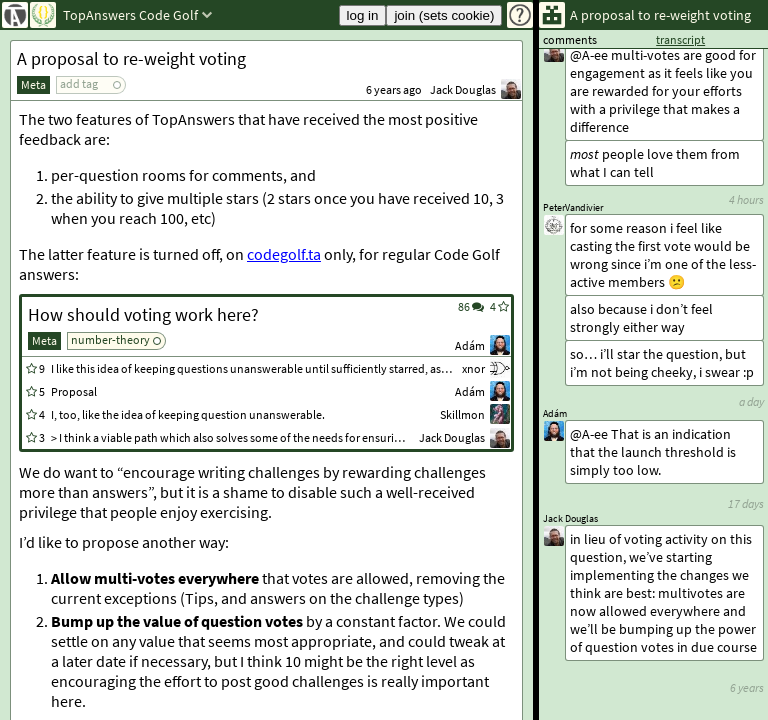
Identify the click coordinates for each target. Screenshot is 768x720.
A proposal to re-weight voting (131, 58)
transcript (680, 39)
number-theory (110, 339)
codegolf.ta (284, 254)
